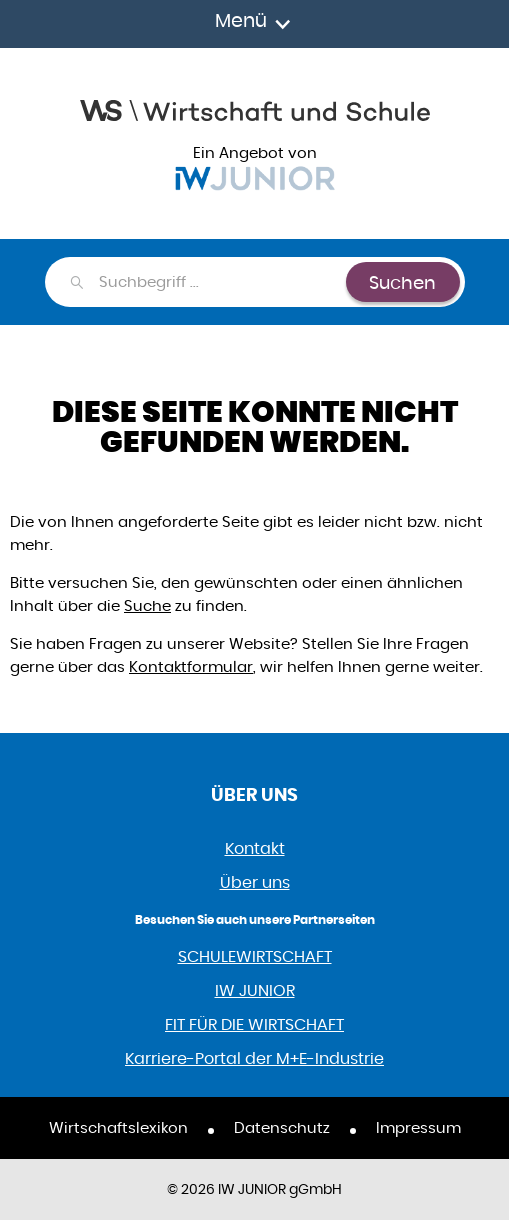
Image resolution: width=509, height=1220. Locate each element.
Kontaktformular (191, 666)
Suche (147, 605)
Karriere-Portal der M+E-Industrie (254, 1058)
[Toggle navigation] (254, 24)
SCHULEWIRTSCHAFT (255, 956)
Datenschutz (282, 1127)
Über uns (255, 882)
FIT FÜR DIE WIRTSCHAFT (254, 1024)
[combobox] (221, 282)
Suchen (402, 282)
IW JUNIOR (255, 990)
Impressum (418, 1127)
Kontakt (255, 848)
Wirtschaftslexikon (118, 1127)
